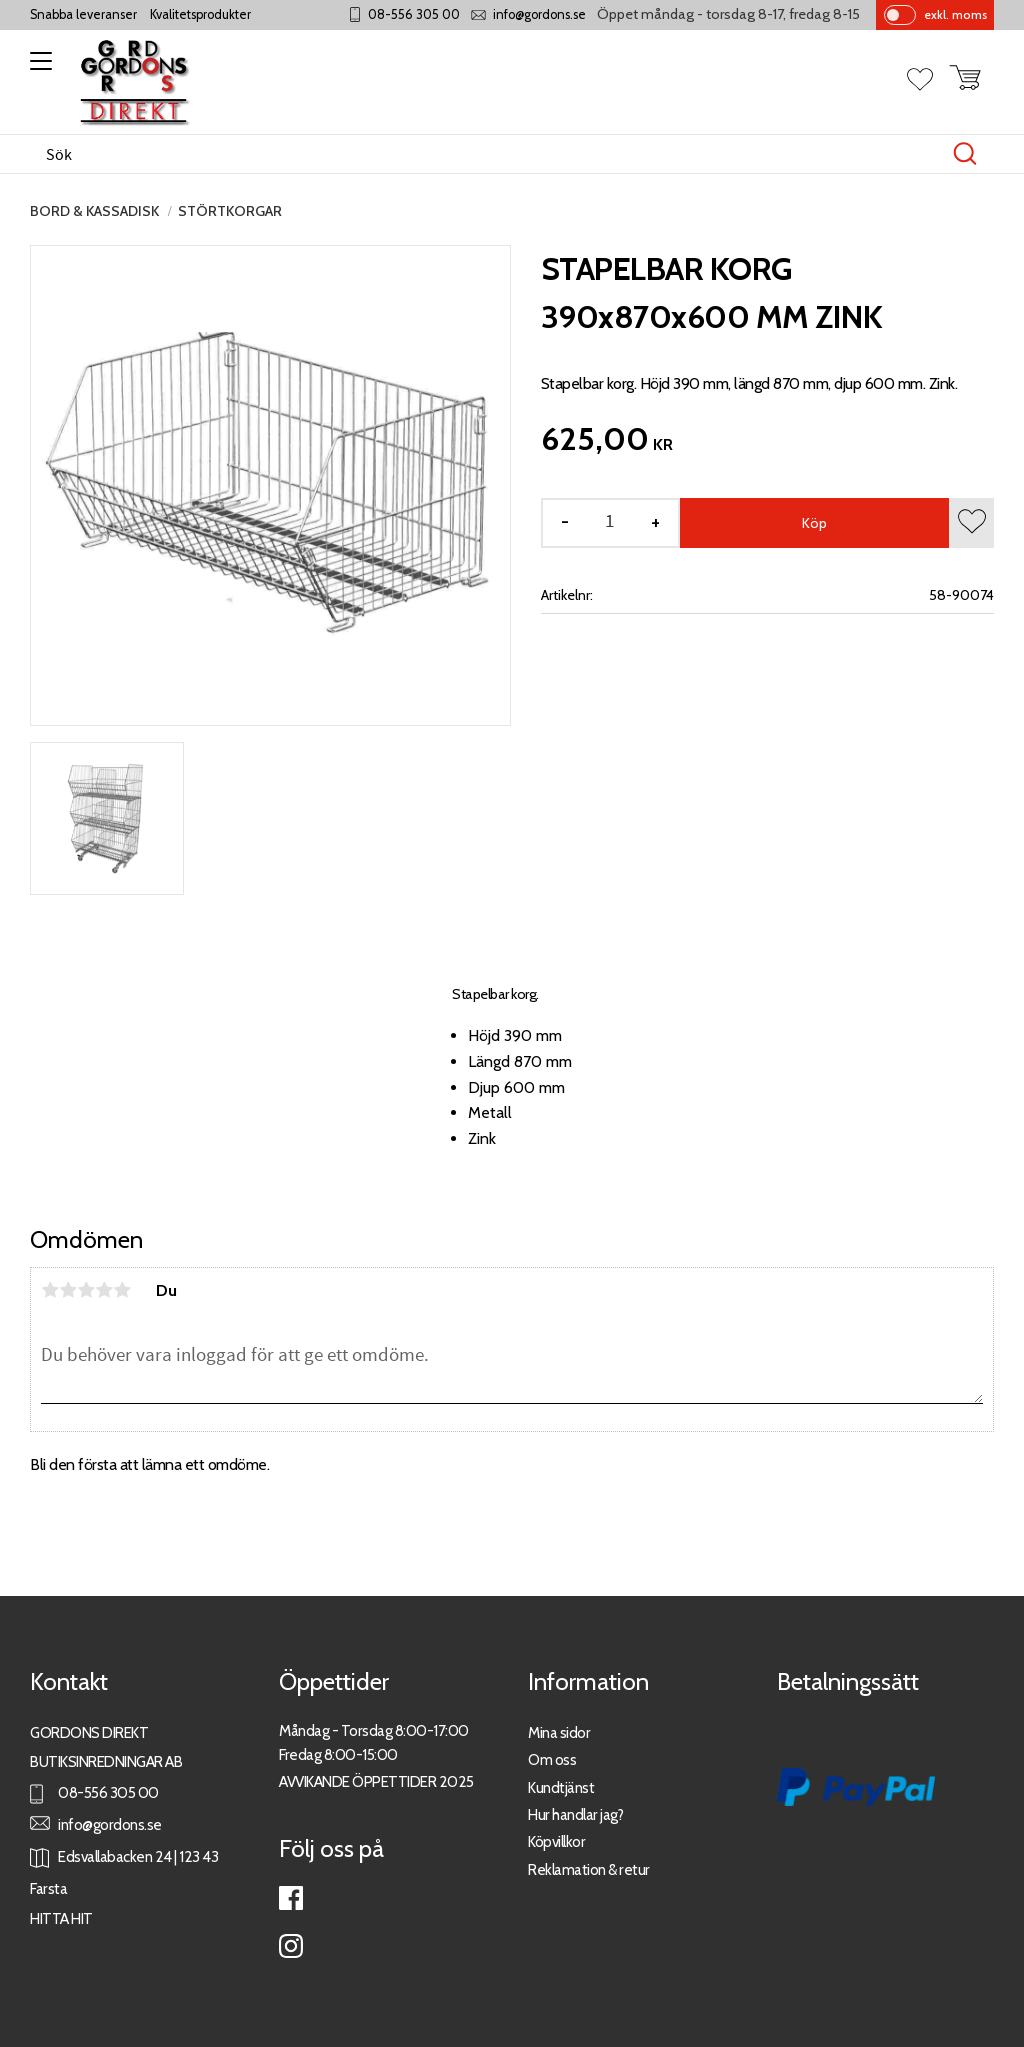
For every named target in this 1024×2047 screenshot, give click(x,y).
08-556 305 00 (414, 14)
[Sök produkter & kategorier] (491, 154)
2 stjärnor (68, 1290)
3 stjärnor (86, 1290)
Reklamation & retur (589, 1869)
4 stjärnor (104, 1290)
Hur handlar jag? (575, 1814)
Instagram (291, 1946)
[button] (37, 68)
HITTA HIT (61, 1918)
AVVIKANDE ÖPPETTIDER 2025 (376, 1781)
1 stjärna (50, 1290)
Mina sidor (559, 1732)
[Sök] (965, 154)
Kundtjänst (561, 1787)
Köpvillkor (556, 1841)
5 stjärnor (122, 1290)
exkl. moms (955, 14)
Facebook (291, 1898)
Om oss (552, 1759)
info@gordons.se (539, 14)
